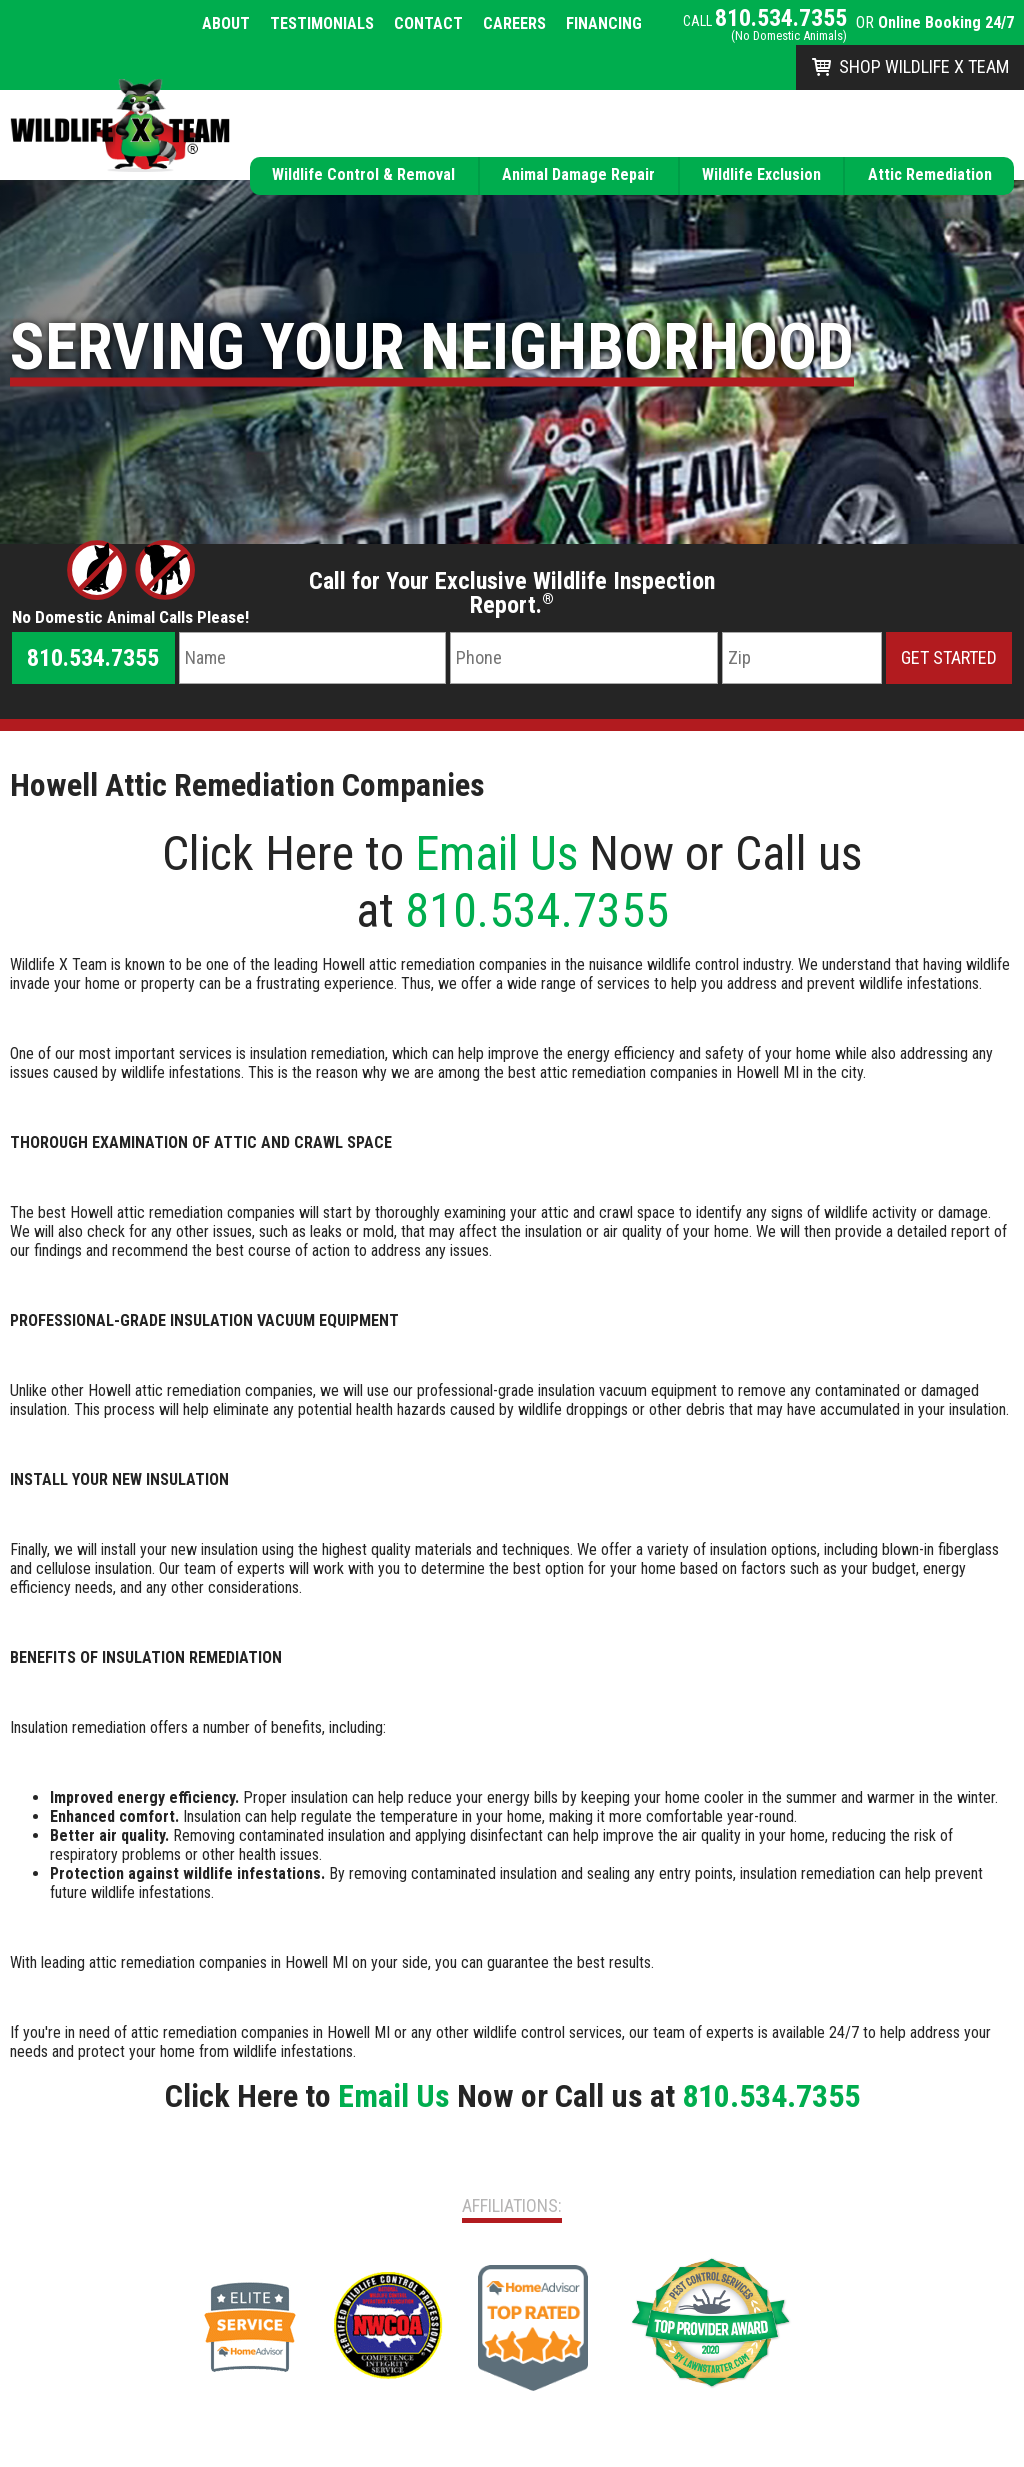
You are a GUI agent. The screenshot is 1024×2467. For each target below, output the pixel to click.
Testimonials (322, 23)
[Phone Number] (584, 658)
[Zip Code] (802, 658)
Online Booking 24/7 (946, 22)
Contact (428, 23)
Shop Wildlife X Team (924, 66)
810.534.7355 (781, 18)
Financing (604, 23)
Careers (514, 23)
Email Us (496, 853)
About (226, 23)
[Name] (313, 658)
